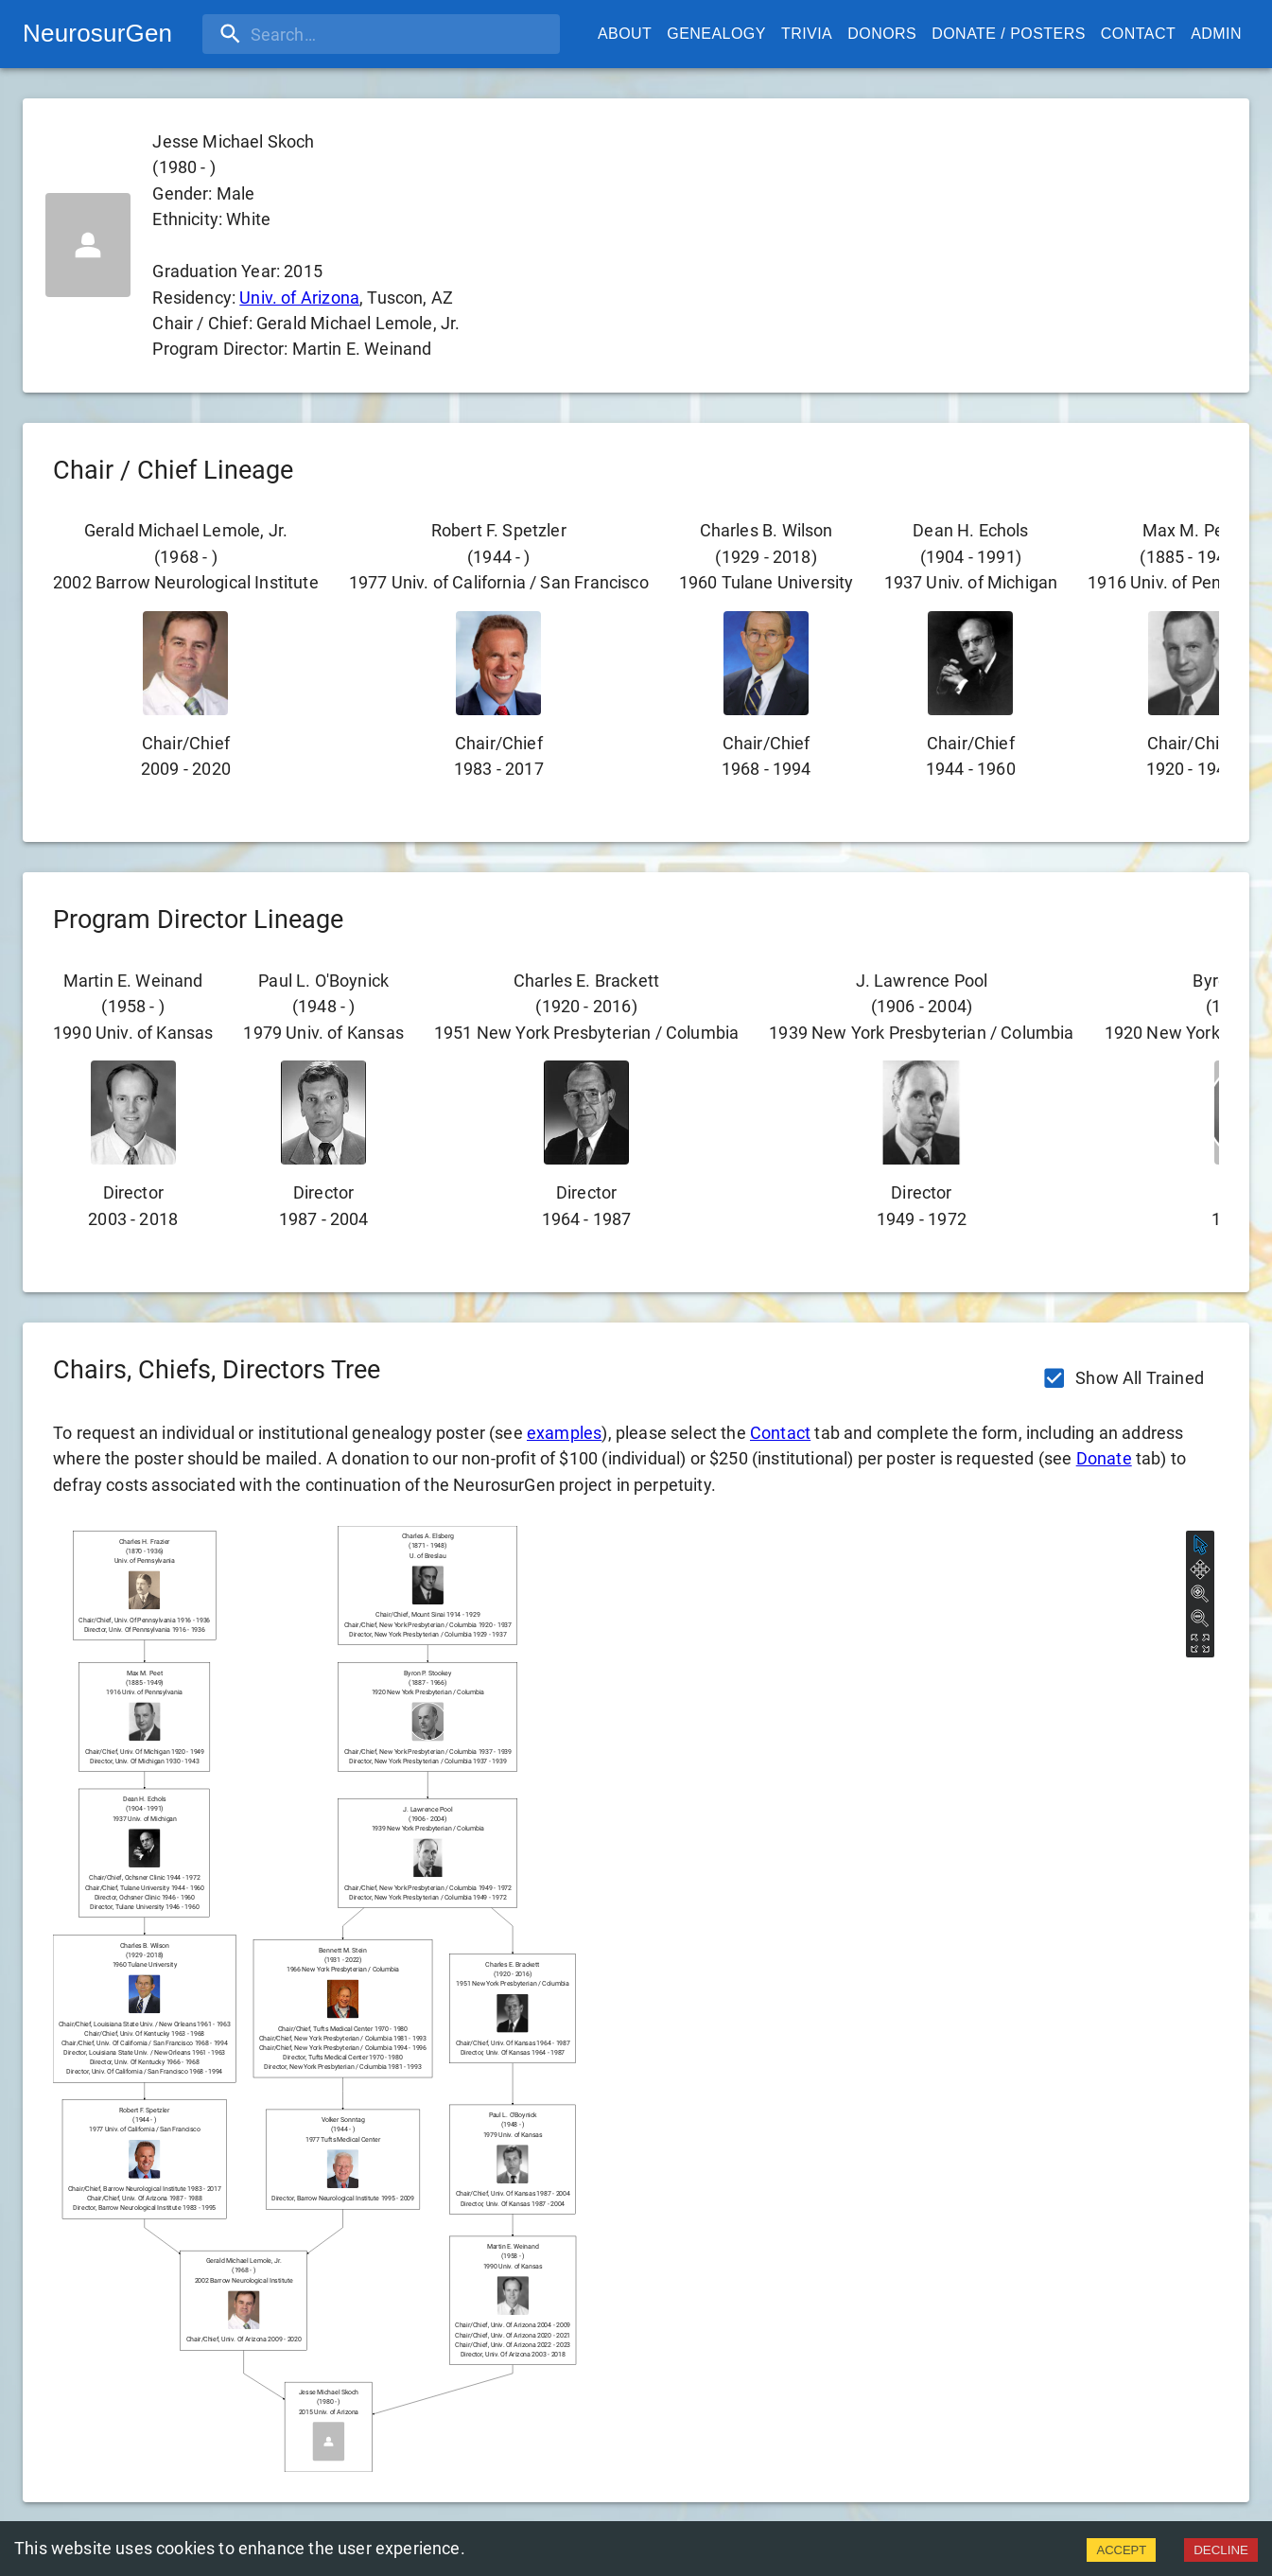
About (624, 34)
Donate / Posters (1008, 34)
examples (564, 1433)
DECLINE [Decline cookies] (1221, 2550)
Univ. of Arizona (299, 297)
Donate (1104, 1458)
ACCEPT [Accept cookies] (1121, 2550)
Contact (1138, 34)
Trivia (807, 34)
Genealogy (716, 34)
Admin (1216, 34)
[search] (324, 34)
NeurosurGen (97, 33)
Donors (882, 34)
